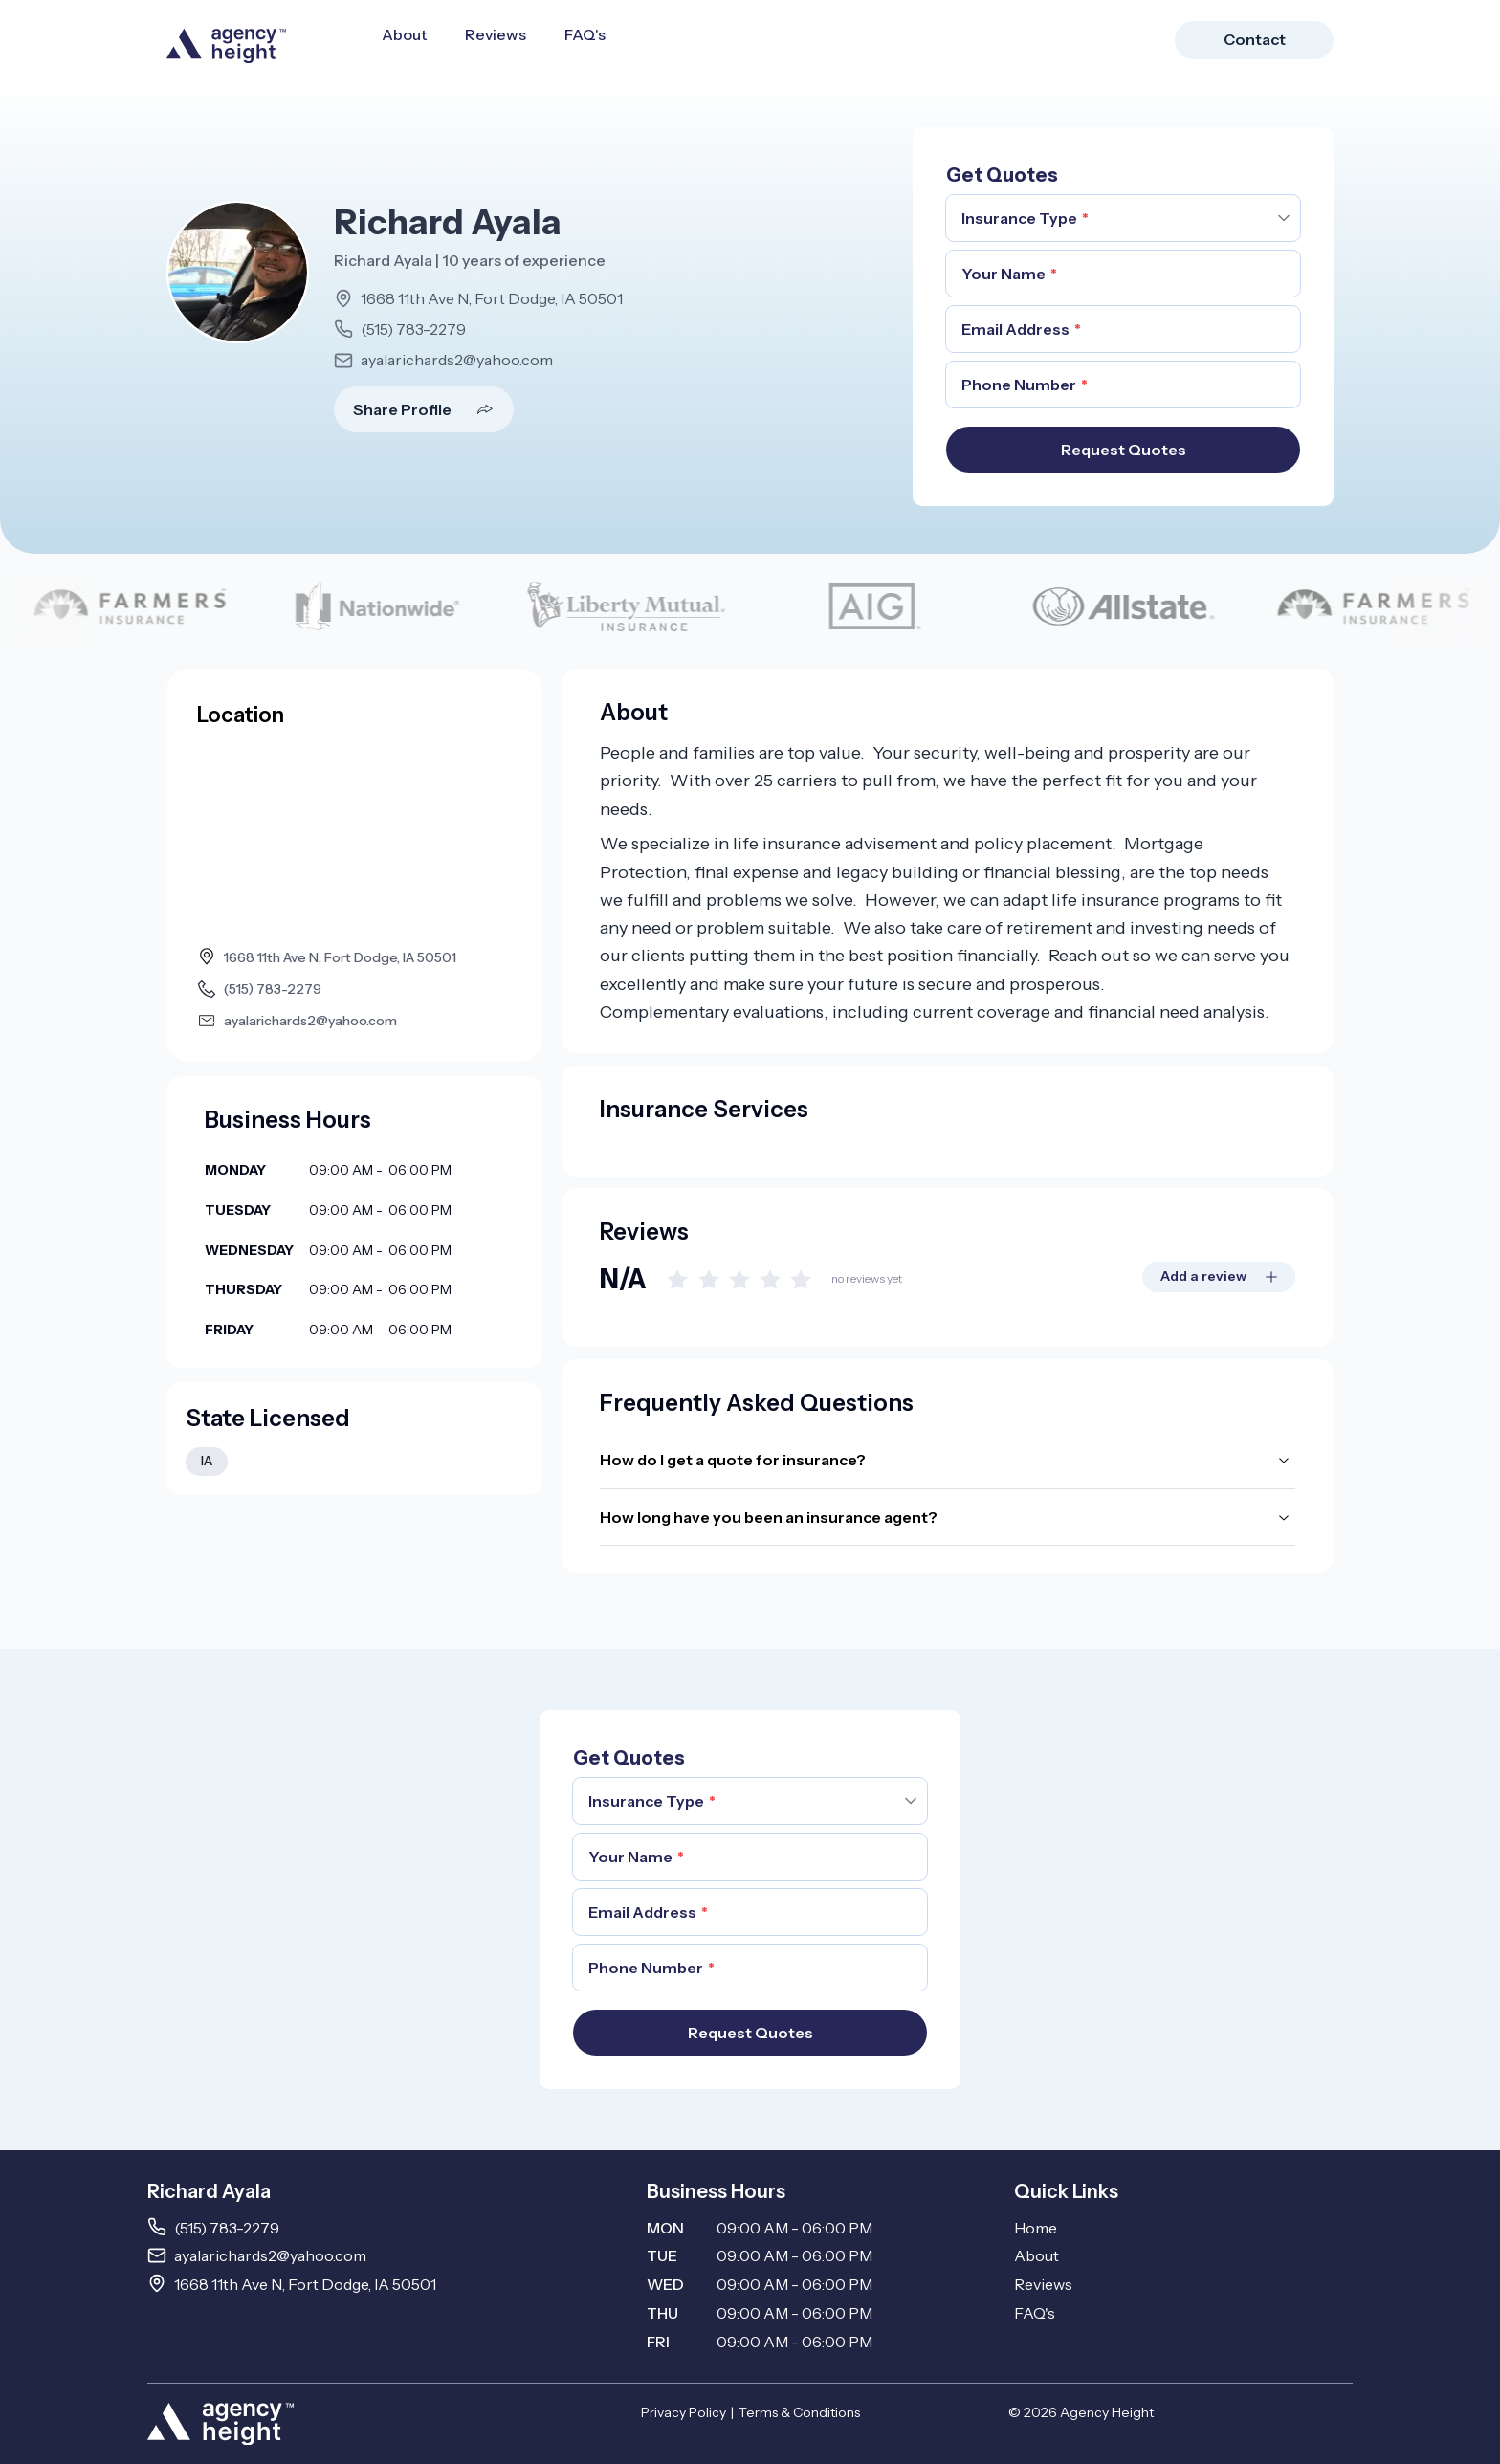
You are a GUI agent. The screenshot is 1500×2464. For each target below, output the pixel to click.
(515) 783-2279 (413, 329)
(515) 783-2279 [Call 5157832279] (226, 2227)
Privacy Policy (683, 2412)
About (404, 34)
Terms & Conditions (799, 2412)
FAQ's (585, 34)
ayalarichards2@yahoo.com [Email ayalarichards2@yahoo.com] (270, 2255)
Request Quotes (1123, 449)
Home (1035, 2227)
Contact (1255, 39)
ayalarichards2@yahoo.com (457, 359)
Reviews (495, 34)
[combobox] (1123, 218)
